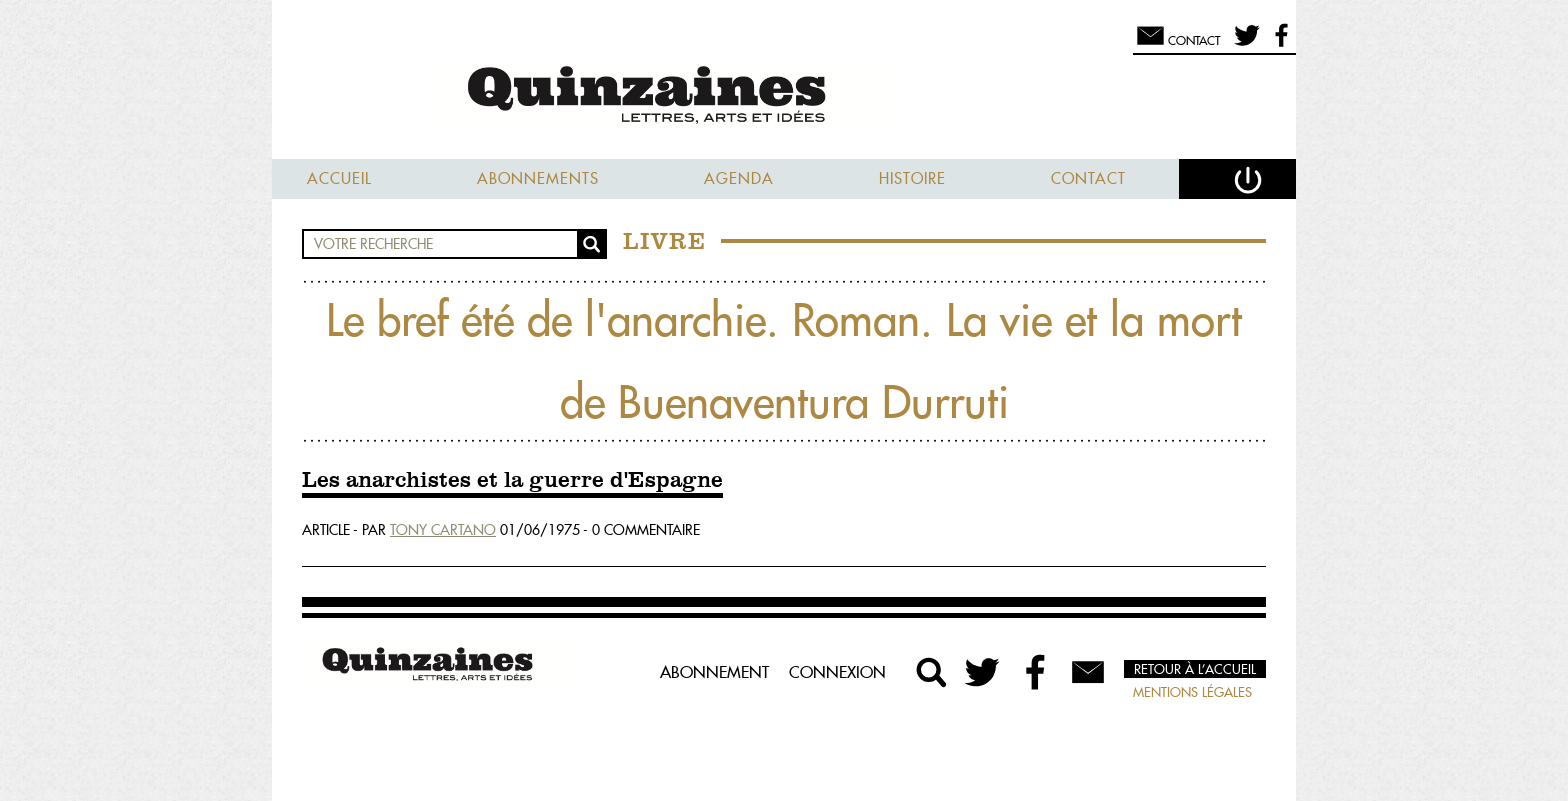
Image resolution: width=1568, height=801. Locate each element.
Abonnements (538, 178)
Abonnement (714, 672)
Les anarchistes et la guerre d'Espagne (512, 481)
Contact (1088, 178)
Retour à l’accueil (1195, 669)
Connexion (837, 672)
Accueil (339, 178)
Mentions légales (1192, 692)
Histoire (912, 178)
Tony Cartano (443, 530)
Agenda (739, 178)
